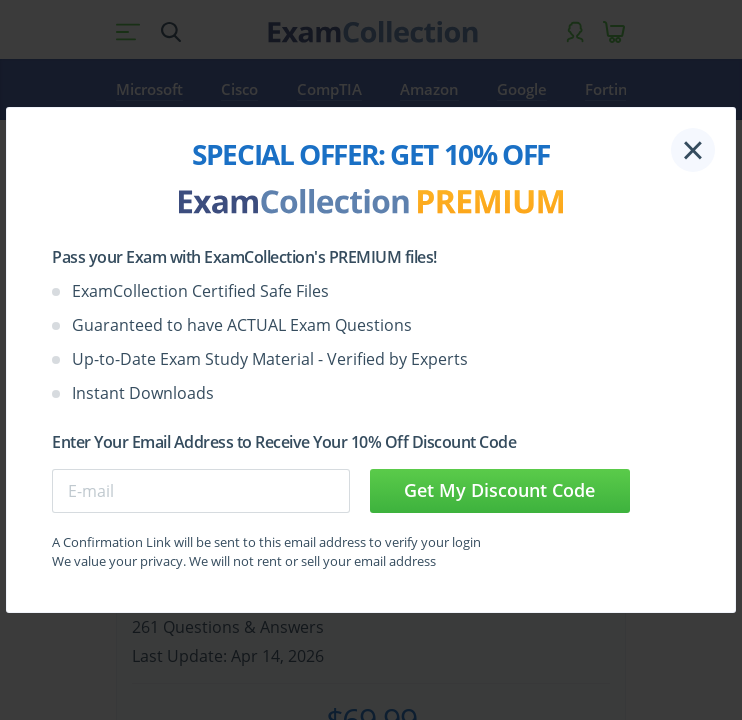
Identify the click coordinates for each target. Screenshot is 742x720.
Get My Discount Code (499, 490)
